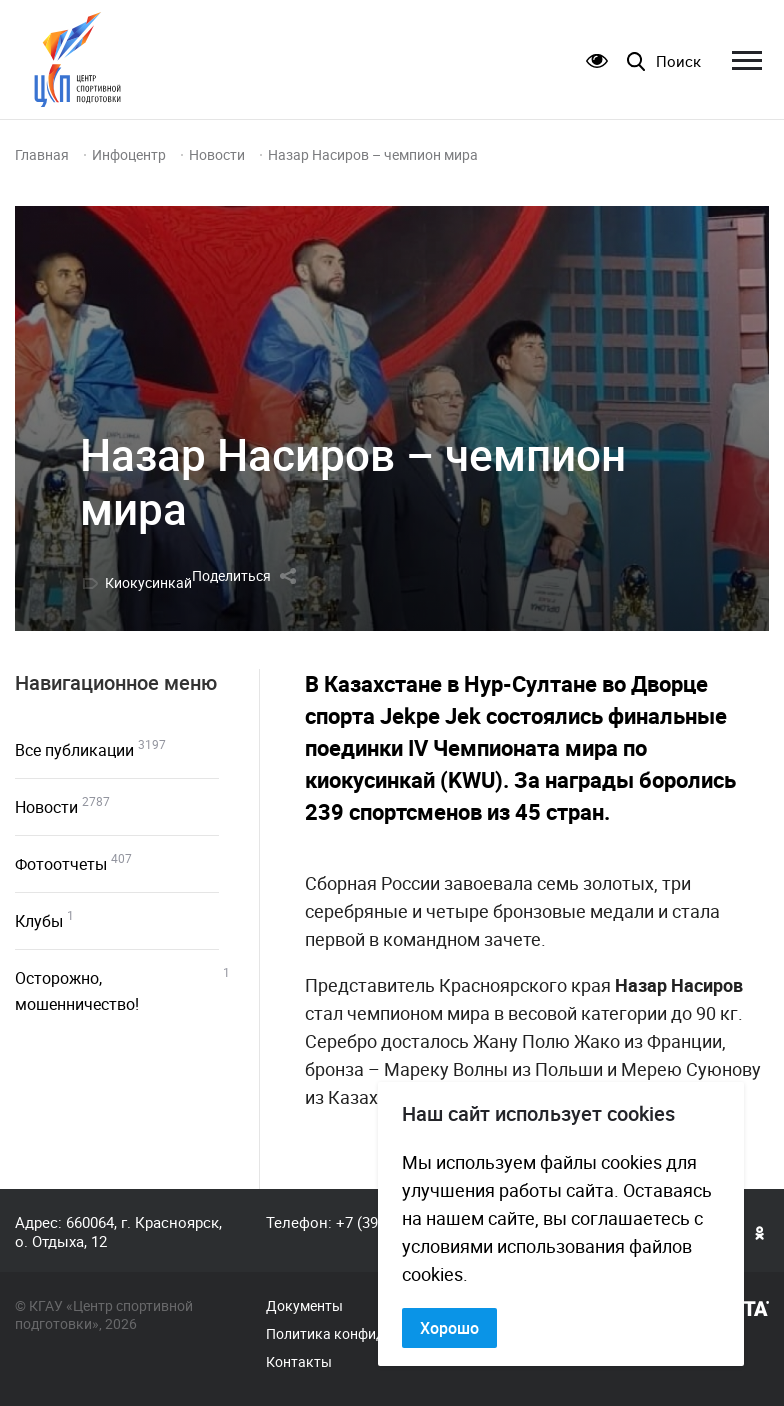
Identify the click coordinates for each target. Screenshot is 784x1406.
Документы (304, 1306)
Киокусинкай (148, 583)
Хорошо (449, 1328)
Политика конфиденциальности (371, 1334)
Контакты (299, 1362)
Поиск (678, 61)
